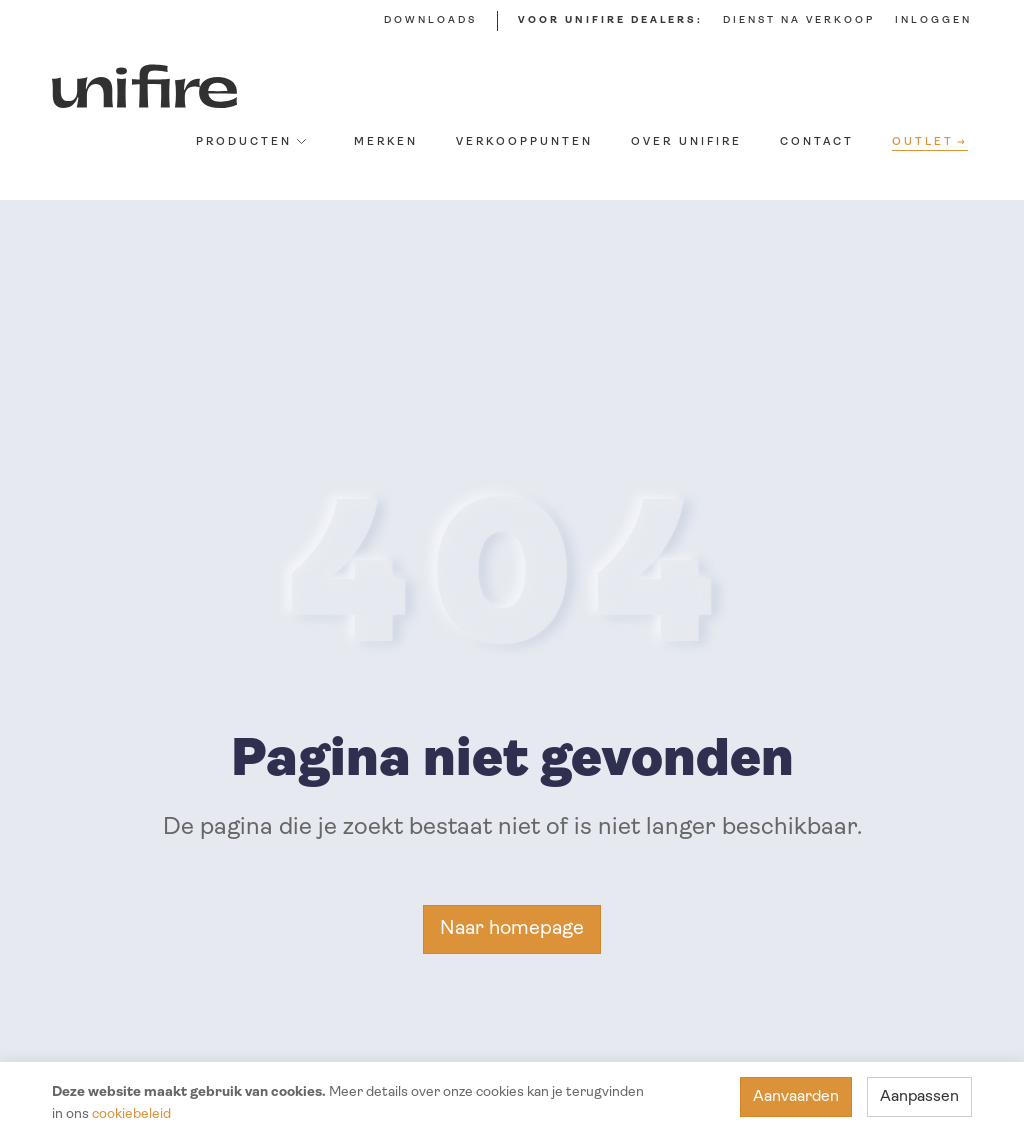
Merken (386, 142)
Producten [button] (251, 142)
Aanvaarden (796, 1097)
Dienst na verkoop (799, 20)
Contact (817, 142)
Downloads (430, 20)
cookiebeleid (131, 1114)
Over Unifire (686, 142)
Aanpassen (919, 1097)
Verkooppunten (524, 142)
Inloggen (933, 20)
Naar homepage (512, 929)
